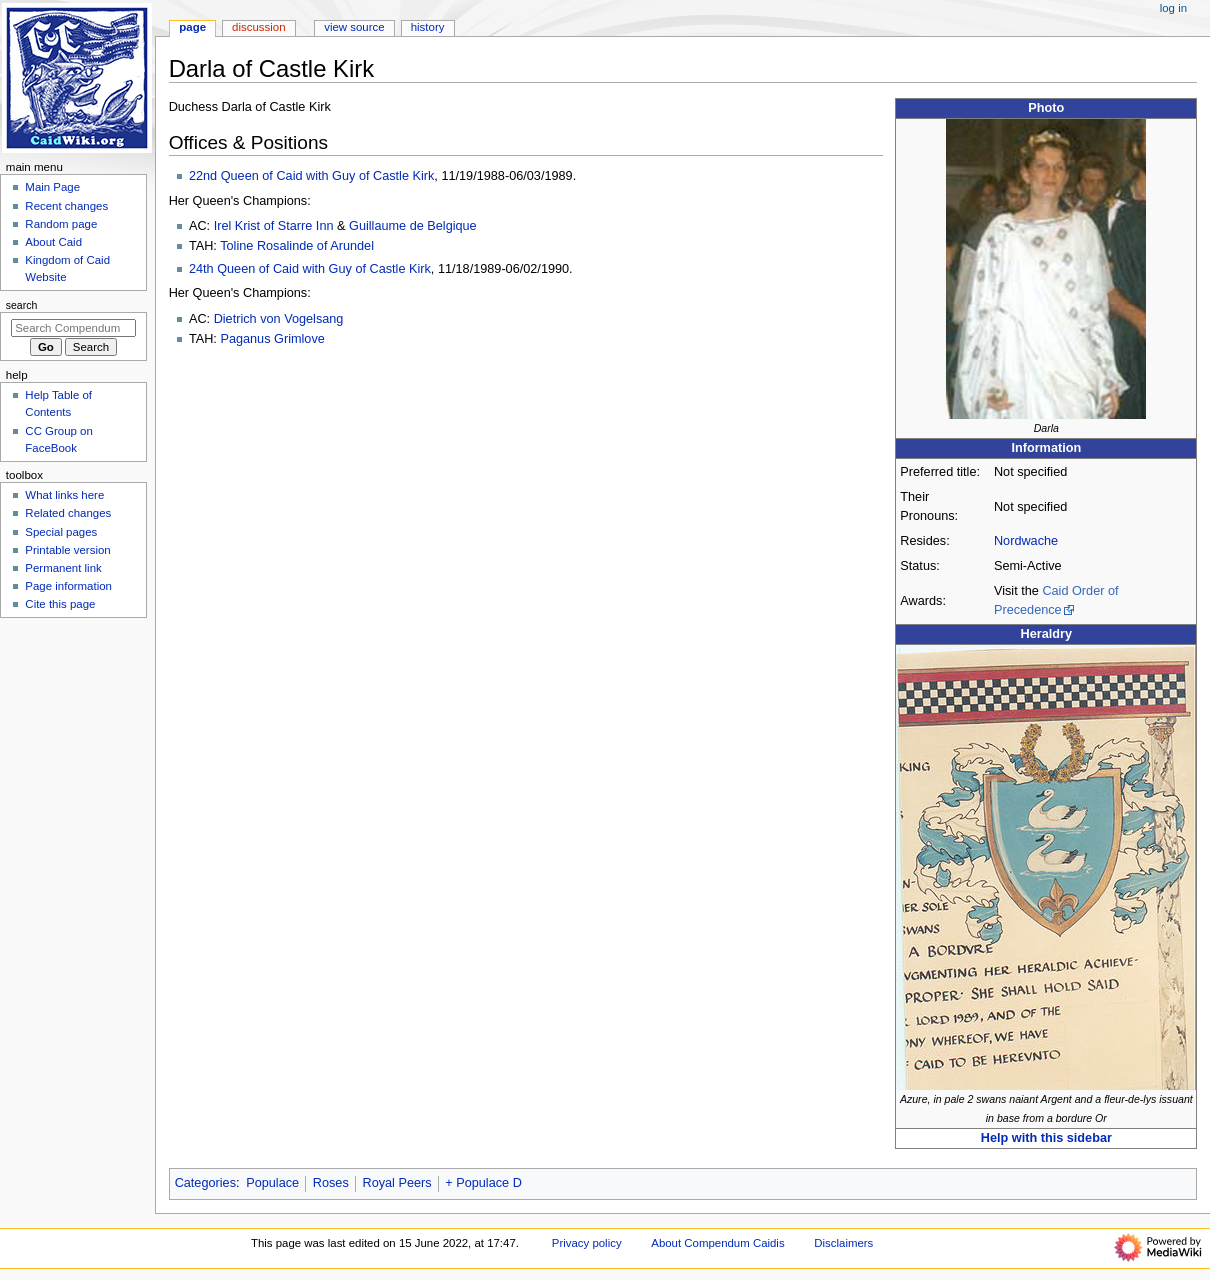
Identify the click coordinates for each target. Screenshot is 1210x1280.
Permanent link (63, 568)
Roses (331, 1183)
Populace (272, 1183)
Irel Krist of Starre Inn (274, 226)
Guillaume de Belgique (413, 226)
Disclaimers (843, 1243)
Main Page (52, 187)
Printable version (67, 550)
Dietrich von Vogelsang (279, 319)
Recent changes (66, 206)
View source (354, 27)
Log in (1173, 8)
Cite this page (60, 604)
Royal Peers (396, 1183)
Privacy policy (587, 1243)
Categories (205, 1183)
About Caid (53, 242)
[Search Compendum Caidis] (73, 328)
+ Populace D (483, 1183)
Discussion (258, 27)
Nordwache (1026, 541)
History (428, 27)
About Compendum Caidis (717, 1243)
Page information (68, 586)
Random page (61, 224)
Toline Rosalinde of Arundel (297, 246)
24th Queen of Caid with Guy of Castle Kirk (310, 269)
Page (192, 27)
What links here (64, 495)
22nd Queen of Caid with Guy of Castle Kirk (311, 176)
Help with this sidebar (1046, 1138)
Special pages (61, 532)
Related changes (68, 513)
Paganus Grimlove (272, 339)
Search (22, 305)
